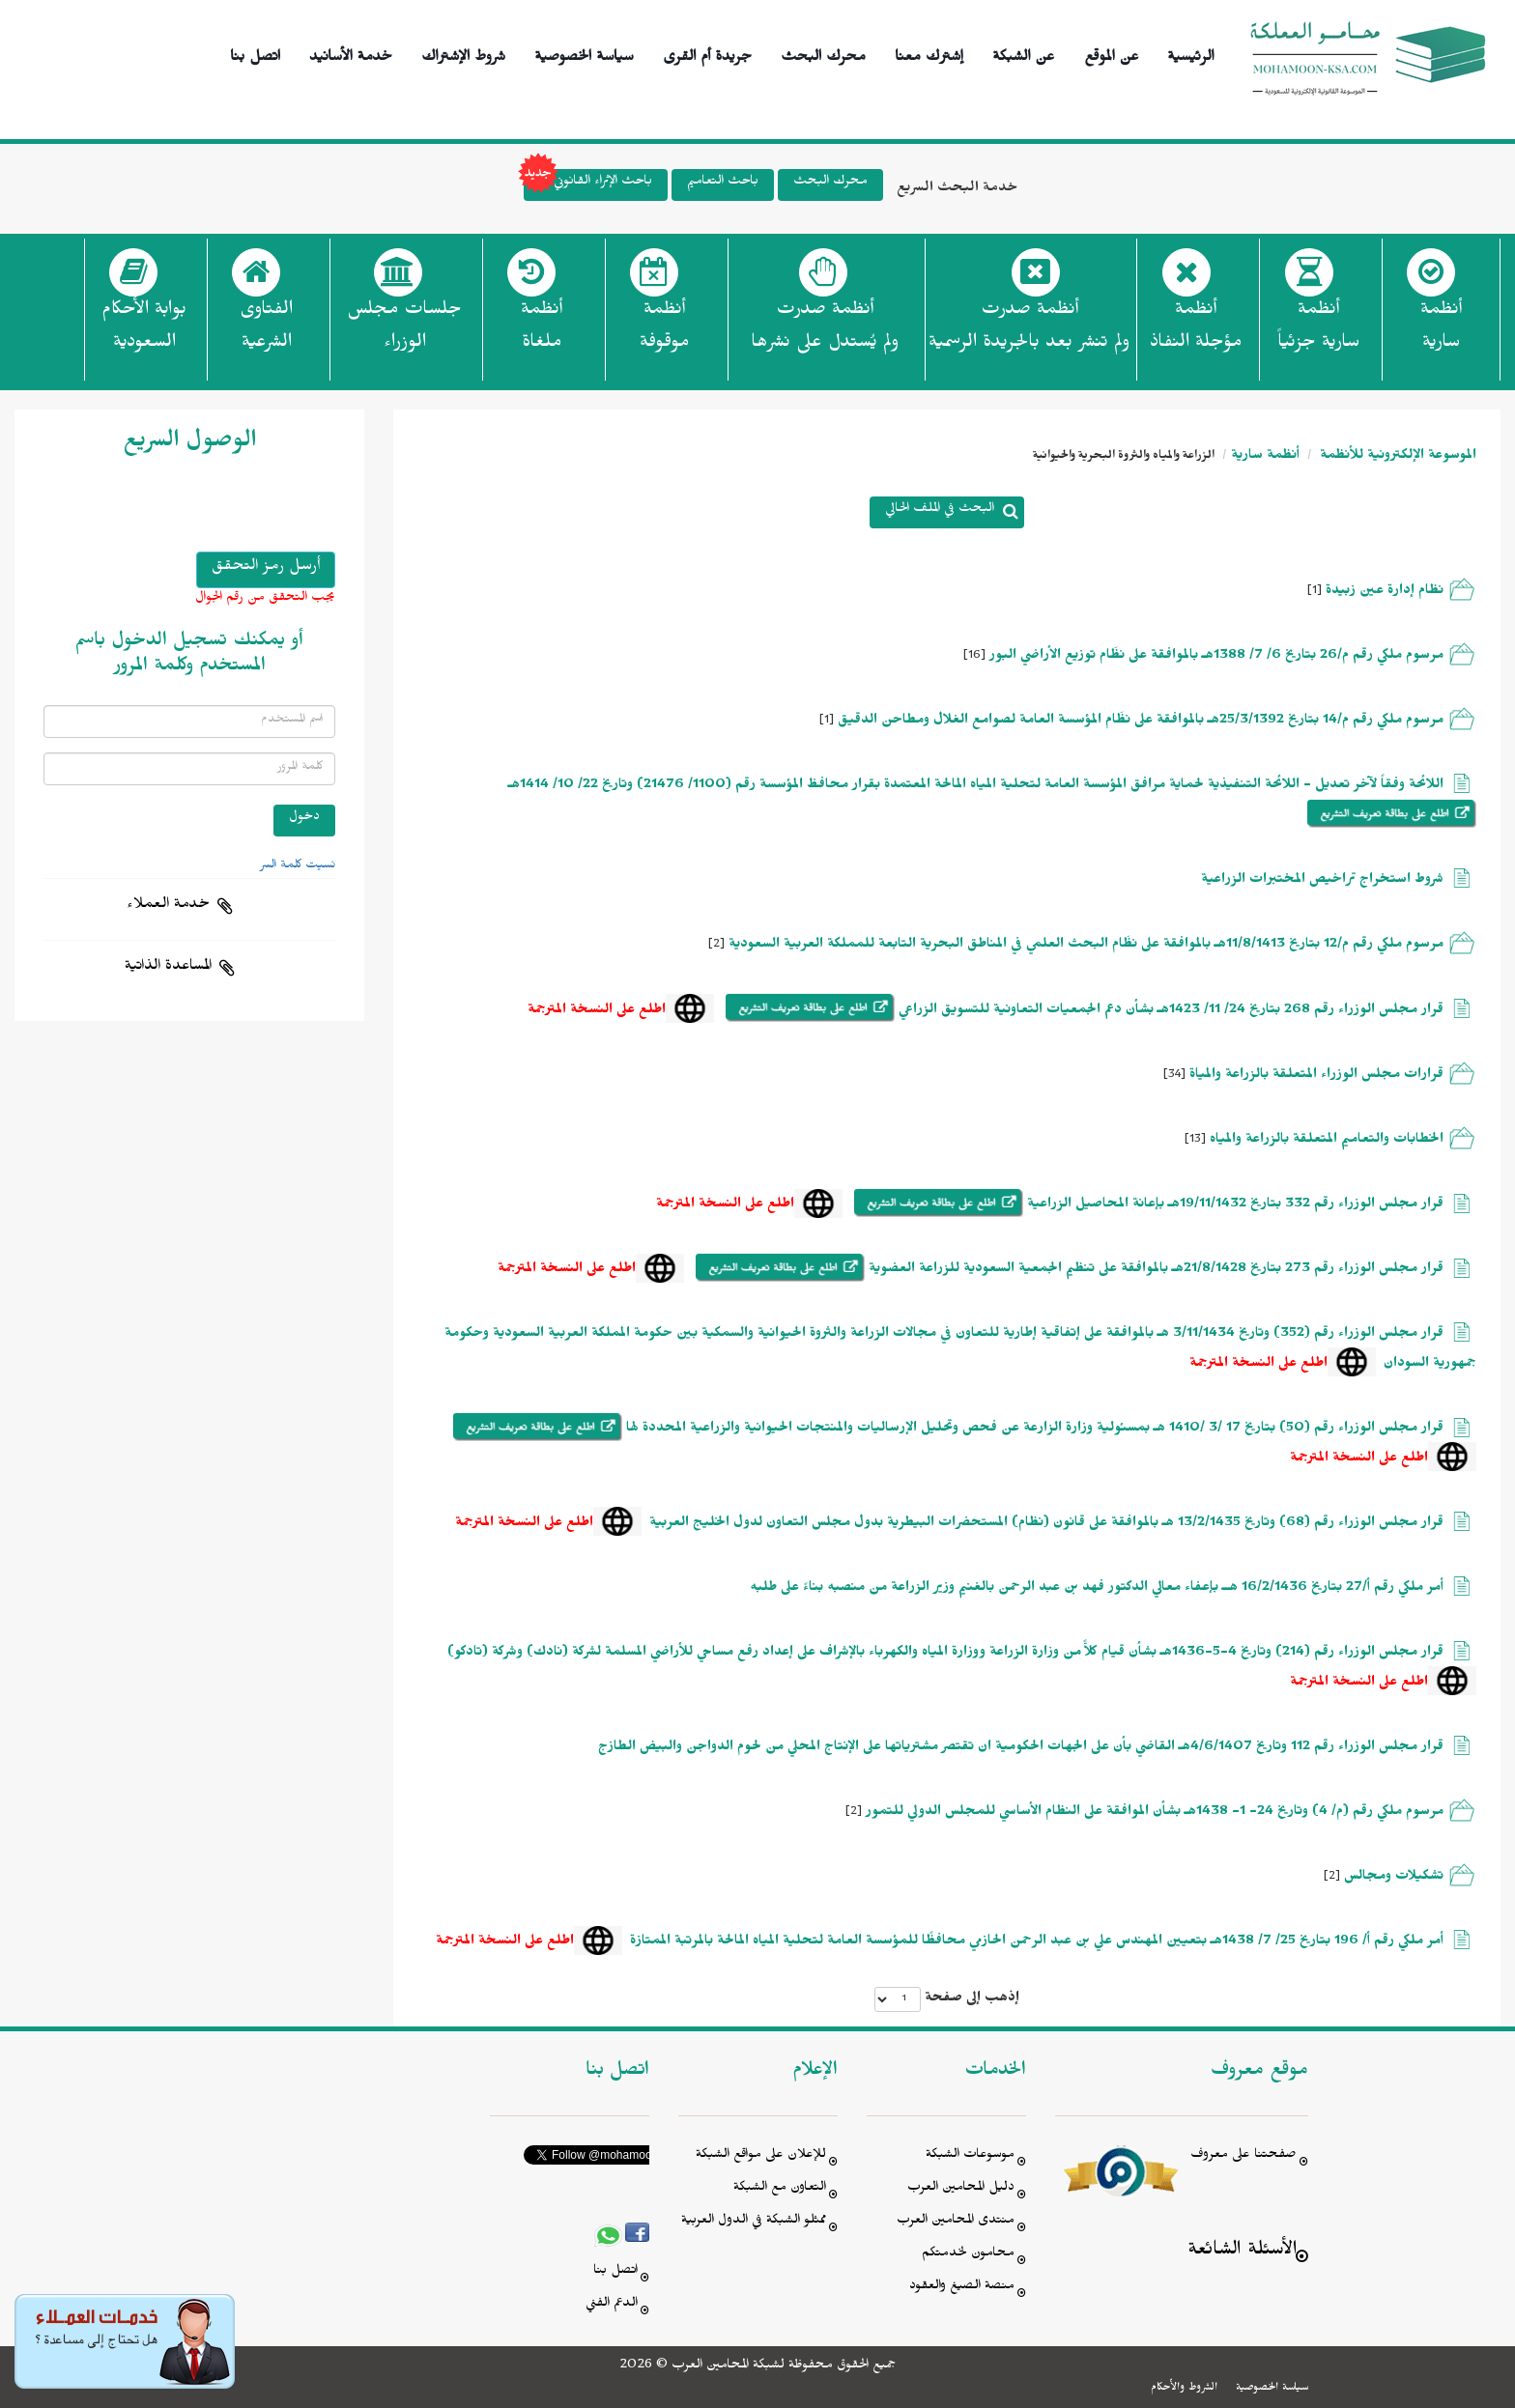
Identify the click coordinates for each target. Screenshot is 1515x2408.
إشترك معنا (929, 53)
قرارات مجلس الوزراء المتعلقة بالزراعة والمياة (1316, 1076)
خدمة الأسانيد (350, 53)
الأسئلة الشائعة (1242, 2252)
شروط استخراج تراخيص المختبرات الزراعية (1322, 881)
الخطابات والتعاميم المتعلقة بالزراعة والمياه (1327, 1141)
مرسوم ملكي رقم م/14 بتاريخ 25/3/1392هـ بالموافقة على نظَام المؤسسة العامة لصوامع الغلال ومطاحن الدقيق (1141, 722)
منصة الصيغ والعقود (962, 2288)
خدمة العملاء (168, 906)
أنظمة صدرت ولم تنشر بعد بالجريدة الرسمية (1029, 328)
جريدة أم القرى (707, 53)
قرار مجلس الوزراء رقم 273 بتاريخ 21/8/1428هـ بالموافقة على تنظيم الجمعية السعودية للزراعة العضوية (1154, 1270)
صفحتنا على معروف (1243, 2156)
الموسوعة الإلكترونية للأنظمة (1396, 457)
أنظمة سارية (1265, 457)
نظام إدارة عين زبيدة (1383, 592)
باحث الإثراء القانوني (588, 185)
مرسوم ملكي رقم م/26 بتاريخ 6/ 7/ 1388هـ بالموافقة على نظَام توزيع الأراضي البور (1216, 657)
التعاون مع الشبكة (779, 2189)
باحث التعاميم (722, 183)
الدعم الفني (612, 2305)
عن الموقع (1111, 53)
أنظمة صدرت (825, 331)
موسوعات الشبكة (970, 2156)
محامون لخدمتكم (968, 2255)
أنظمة (1441, 331)
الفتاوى (266, 331)
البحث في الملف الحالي (939, 510)
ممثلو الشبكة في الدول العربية (753, 2222)
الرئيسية (1191, 53)
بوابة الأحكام (143, 331)
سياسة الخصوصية (584, 53)
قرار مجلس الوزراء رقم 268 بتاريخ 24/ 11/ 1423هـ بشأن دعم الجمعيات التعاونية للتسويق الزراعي (1169, 1012)
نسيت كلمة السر (297, 866)
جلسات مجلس (404, 331)
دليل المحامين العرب (961, 2189)
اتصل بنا (255, 53)
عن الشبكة (1023, 53)
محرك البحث (823, 53)
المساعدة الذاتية (168, 967)
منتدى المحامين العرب (956, 2222)
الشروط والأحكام (1184, 2388)
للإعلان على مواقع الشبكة (761, 2156)
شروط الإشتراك (463, 53)
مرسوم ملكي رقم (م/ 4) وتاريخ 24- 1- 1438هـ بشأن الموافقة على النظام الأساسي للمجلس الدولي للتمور (1155, 1813)
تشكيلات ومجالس (1394, 1878)
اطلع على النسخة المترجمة (597, 1012)
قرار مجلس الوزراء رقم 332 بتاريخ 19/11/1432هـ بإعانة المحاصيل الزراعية (1233, 1206)
